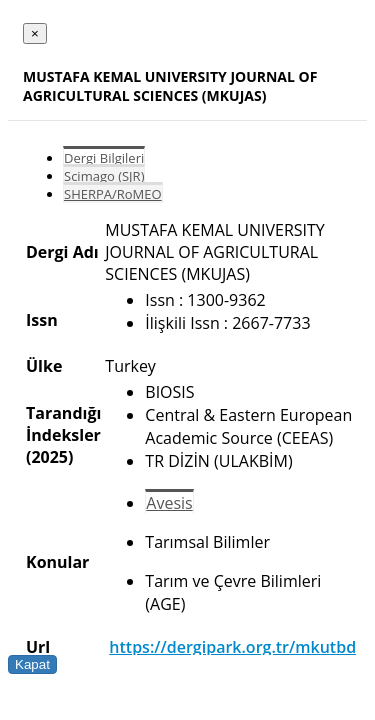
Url (38, 647)
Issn (42, 320)
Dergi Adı (62, 252)
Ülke (44, 366)
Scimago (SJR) (104, 176)
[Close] (35, 33)
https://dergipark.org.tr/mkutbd (232, 647)
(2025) (49, 457)
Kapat (32, 664)
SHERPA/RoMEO (113, 194)
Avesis (169, 503)
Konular (57, 562)
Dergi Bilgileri (104, 158)
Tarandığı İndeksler (63, 424)
